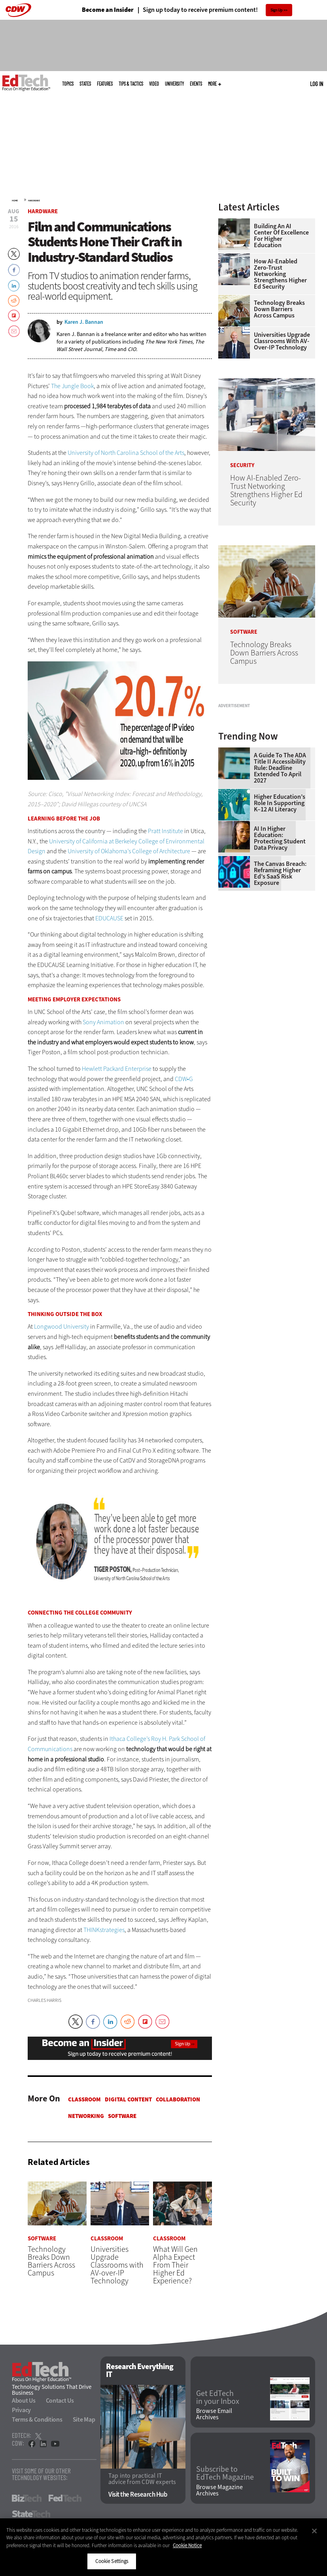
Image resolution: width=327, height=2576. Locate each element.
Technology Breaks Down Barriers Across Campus (279, 309)
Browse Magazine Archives (219, 2490)
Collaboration (178, 2099)
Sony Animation (103, 1022)
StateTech (31, 2514)
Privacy (21, 2410)
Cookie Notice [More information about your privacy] (187, 2545)
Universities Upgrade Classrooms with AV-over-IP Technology (282, 341)
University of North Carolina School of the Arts (126, 453)
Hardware (34, 200)
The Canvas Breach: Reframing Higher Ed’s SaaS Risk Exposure (280, 954)
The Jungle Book (72, 386)
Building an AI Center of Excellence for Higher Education (281, 235)
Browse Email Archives (214, 2414)
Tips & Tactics (131, 83)
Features (105, 83)
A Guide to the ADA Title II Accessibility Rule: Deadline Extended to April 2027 (280, 848)
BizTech (27, 2498)
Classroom (84, 2099)
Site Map (84, 2420)
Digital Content (128, 2099)
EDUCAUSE (109, 918)
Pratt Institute (165, 831)
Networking (86, 2116)
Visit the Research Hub (137, 2494)
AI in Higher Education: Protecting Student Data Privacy (280, 918)
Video (154, 83)
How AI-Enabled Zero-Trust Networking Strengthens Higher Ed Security (280, 274)
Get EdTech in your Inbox (217, 2397)
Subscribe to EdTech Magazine (225, 2474)
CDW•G (184, 1079)
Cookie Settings (111, 2561)
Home (15, 200)
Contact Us (60, 2401)
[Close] (314, 2531)
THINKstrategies (104, 1930)
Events (196, 83)
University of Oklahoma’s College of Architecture (129, 851)
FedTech (65, 2498)
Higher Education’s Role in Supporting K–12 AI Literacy (279, 883)
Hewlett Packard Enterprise (116, 1069)
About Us (24, 2401)
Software (122, 2116)
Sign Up (276, 10)
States (85, 83)
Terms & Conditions (37, 2420)
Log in (316, 83)
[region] (163, 2547)
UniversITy (174, 83)
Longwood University (61, 1326)
